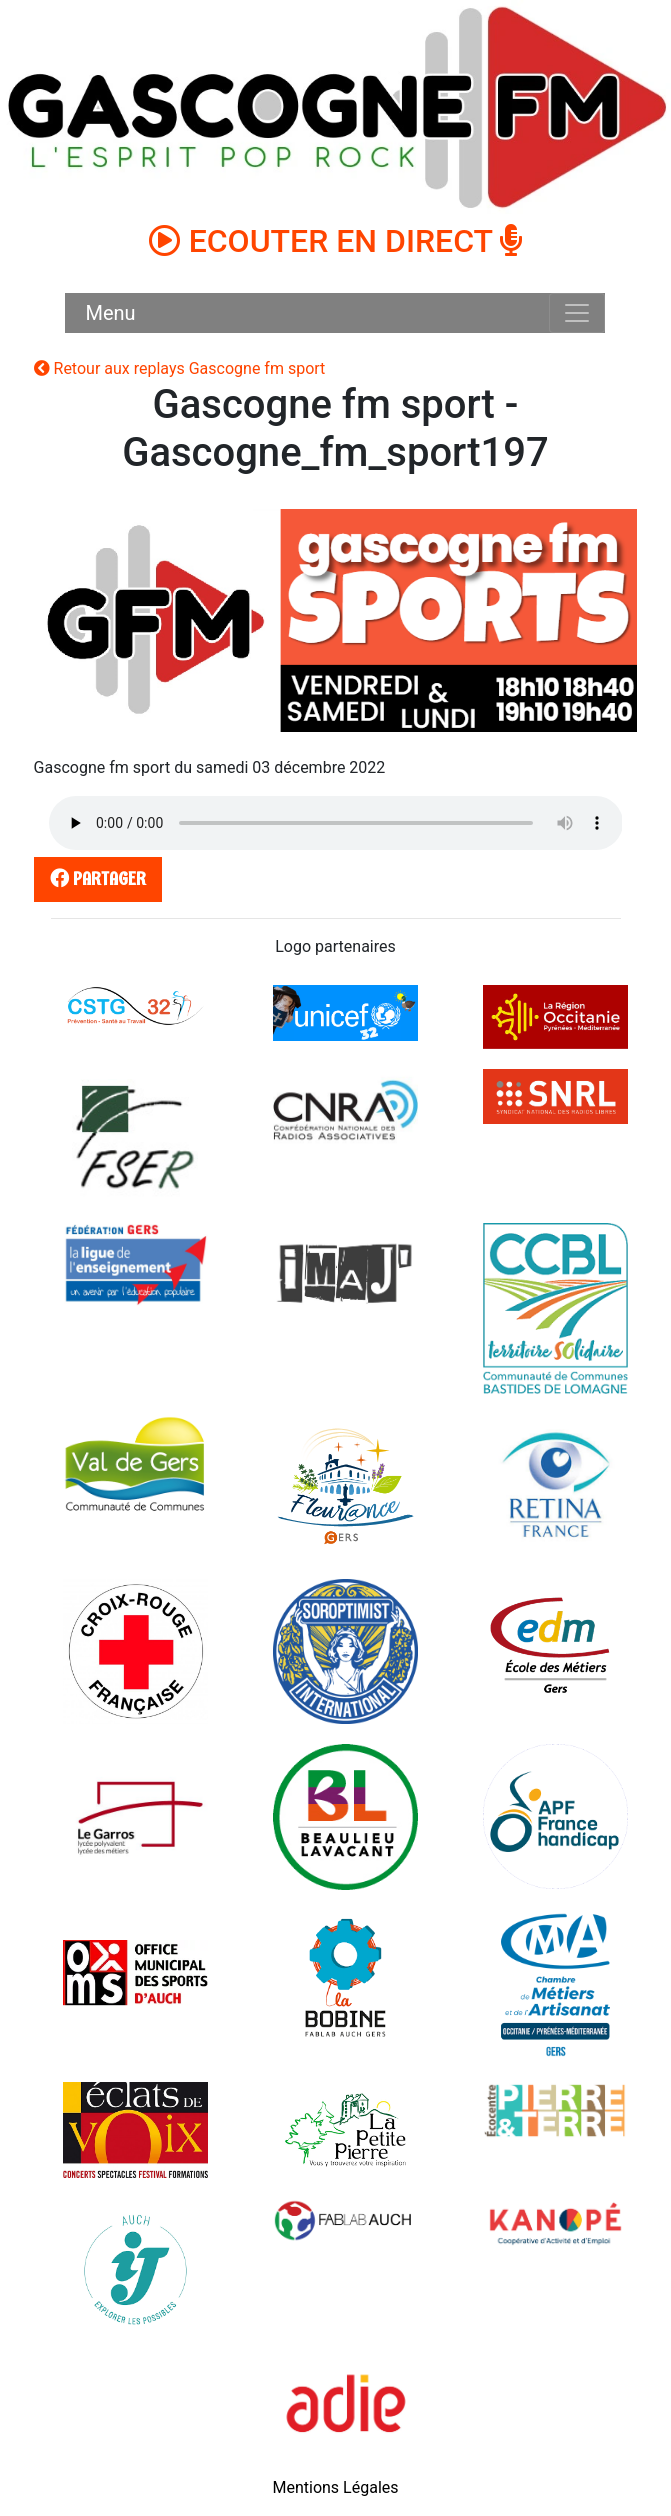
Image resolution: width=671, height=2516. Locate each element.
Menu (110, 313)
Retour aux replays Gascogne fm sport (180, 368)
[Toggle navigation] (577, 313)
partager (94, 878)
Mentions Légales (335, 2487)
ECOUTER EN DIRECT (336, 241)
